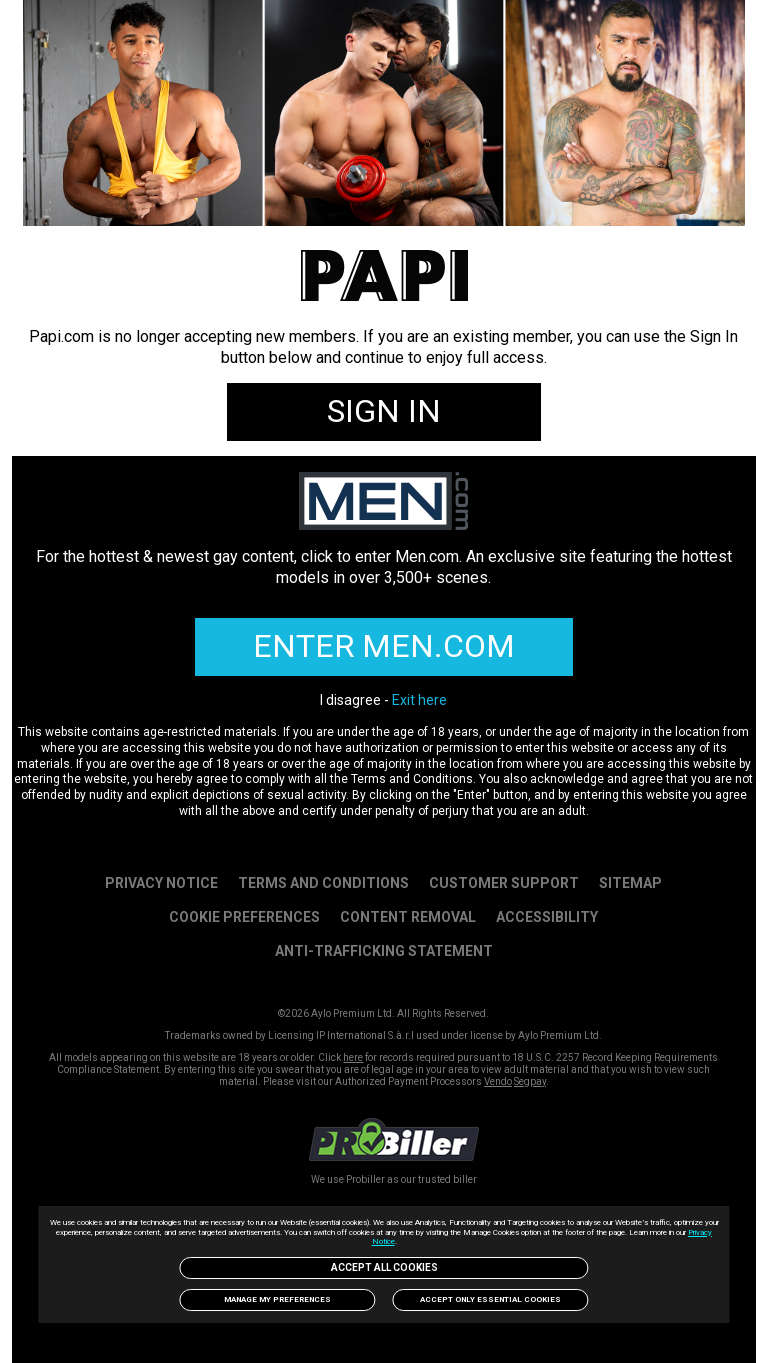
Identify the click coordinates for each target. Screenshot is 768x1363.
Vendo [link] (498, 1081)
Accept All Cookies (384, 1267)
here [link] (353, 1057)
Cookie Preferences (244, 917)
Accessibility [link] (547, 917)
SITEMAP (630, 883)
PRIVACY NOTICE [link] (161, 883)
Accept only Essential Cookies (490, 1299)
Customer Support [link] (504, 883)
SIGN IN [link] (384, 411)
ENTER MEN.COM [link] (384, 646)
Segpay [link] (530, 1081)
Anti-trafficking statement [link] (384, 951)
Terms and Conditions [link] (323, 883)
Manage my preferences (277, 1299)
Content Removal (408, 917)
